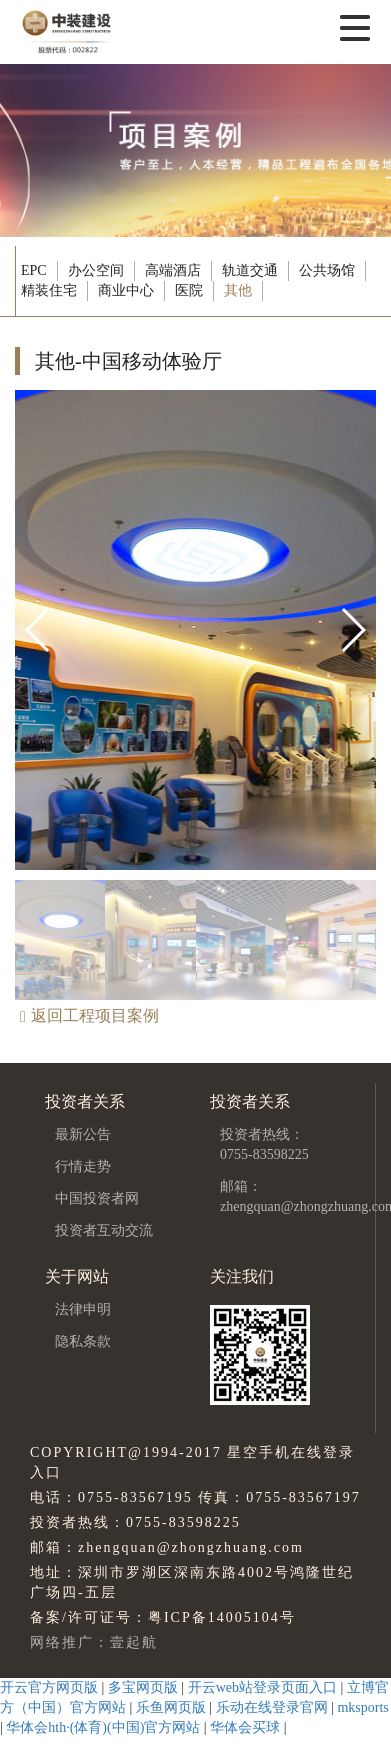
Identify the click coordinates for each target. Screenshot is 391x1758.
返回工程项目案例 (89, 1015)
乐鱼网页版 (171, 1707)
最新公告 (83, 1134)
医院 (189, 290)
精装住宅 (49, 290)
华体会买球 (245, 1727)
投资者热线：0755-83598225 (264, 1144)
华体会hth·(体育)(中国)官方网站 (103, 1727)
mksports (362, 1707)
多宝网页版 (143, 1687)
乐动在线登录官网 (272, 1707)
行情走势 (83, 1166)
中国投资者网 (97, 1198)
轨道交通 (250, 270)
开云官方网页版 (49, 1687)
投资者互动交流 (104, 1230)
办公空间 (96, 270)
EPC (34, 270)
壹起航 (134, 1642)
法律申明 (83, 1309)
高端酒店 (173, 270)
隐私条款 (83, 1341)
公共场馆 (327, 270)
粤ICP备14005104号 (222, 1617)
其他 (238, 290)
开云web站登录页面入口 (262, 1687)
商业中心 (126, 290)
